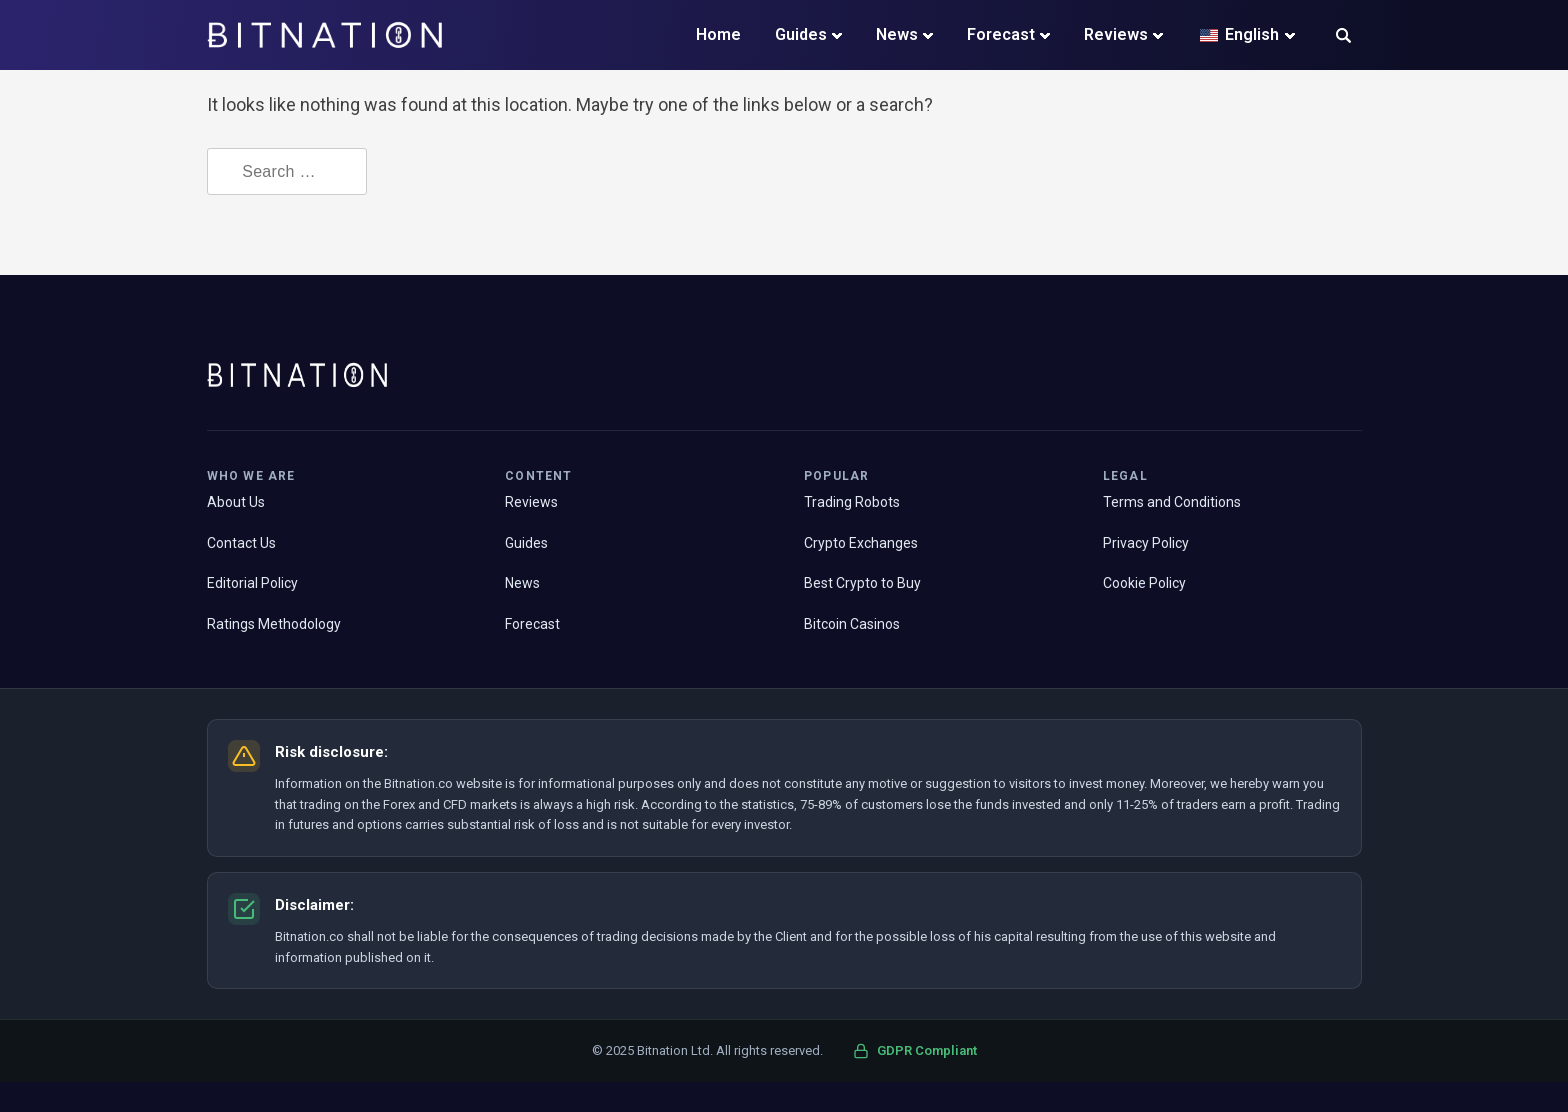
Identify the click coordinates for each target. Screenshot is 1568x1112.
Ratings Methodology (274, 624)
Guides (801, 34)
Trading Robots (852, 502)
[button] (1343, 37)
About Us (236, 502)
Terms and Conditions (1172, 502)
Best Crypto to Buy (862, 583)
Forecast (1001, 34)
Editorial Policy (252, 583)
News (897, 34)
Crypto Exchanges (861, 543)
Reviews (1116, 34)
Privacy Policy (1146, 543)
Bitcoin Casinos (852, 624)
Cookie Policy (1144, 583)
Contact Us (241, 543)
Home (718, 34)
